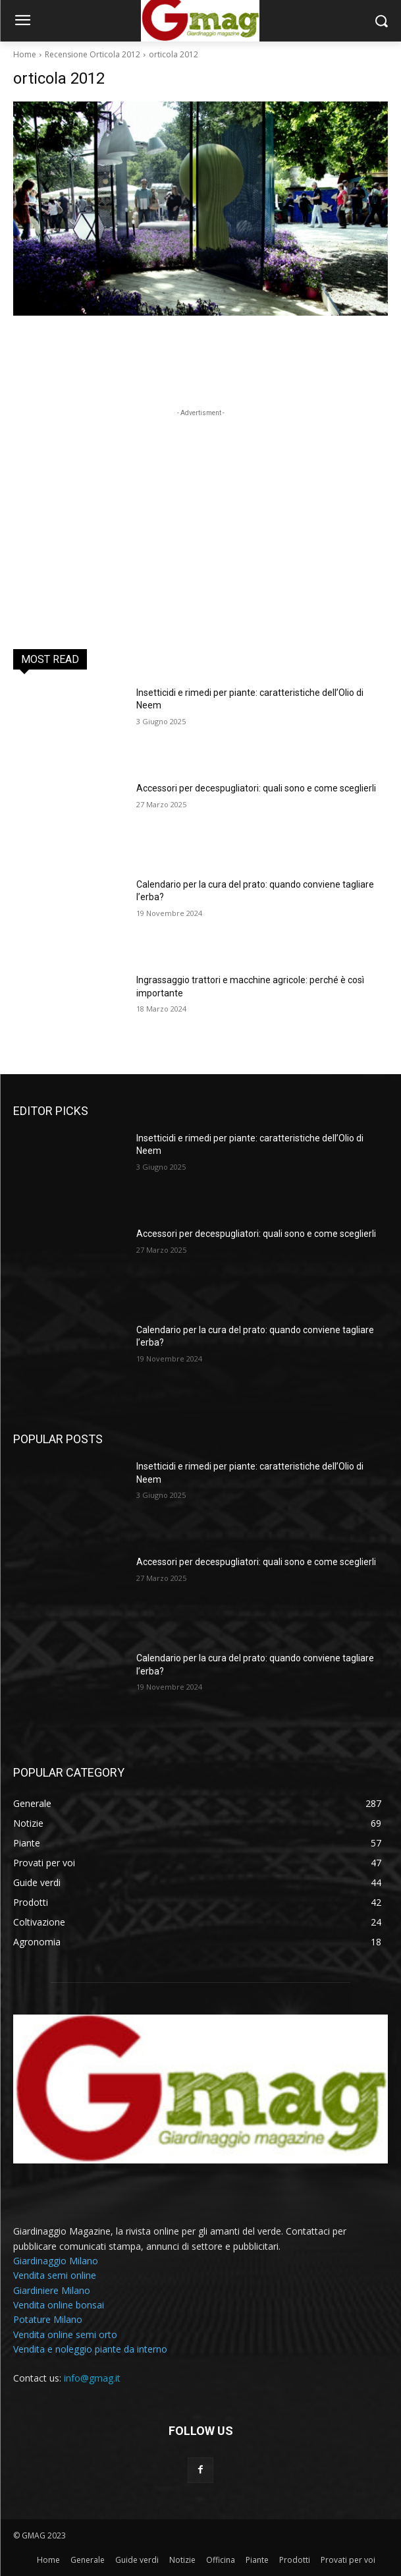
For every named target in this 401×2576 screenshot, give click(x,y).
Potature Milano (47, 2319)
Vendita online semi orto (65, 2334)
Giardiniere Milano (51, 2290)
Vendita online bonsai (58, 2305)
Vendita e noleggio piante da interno (90, 2349)
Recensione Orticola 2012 (92, 54)
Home (24, 54)
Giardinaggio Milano (55, 2260)
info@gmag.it (92, 2378)
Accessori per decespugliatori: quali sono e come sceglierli (256, 788)
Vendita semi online (54, 2275)
